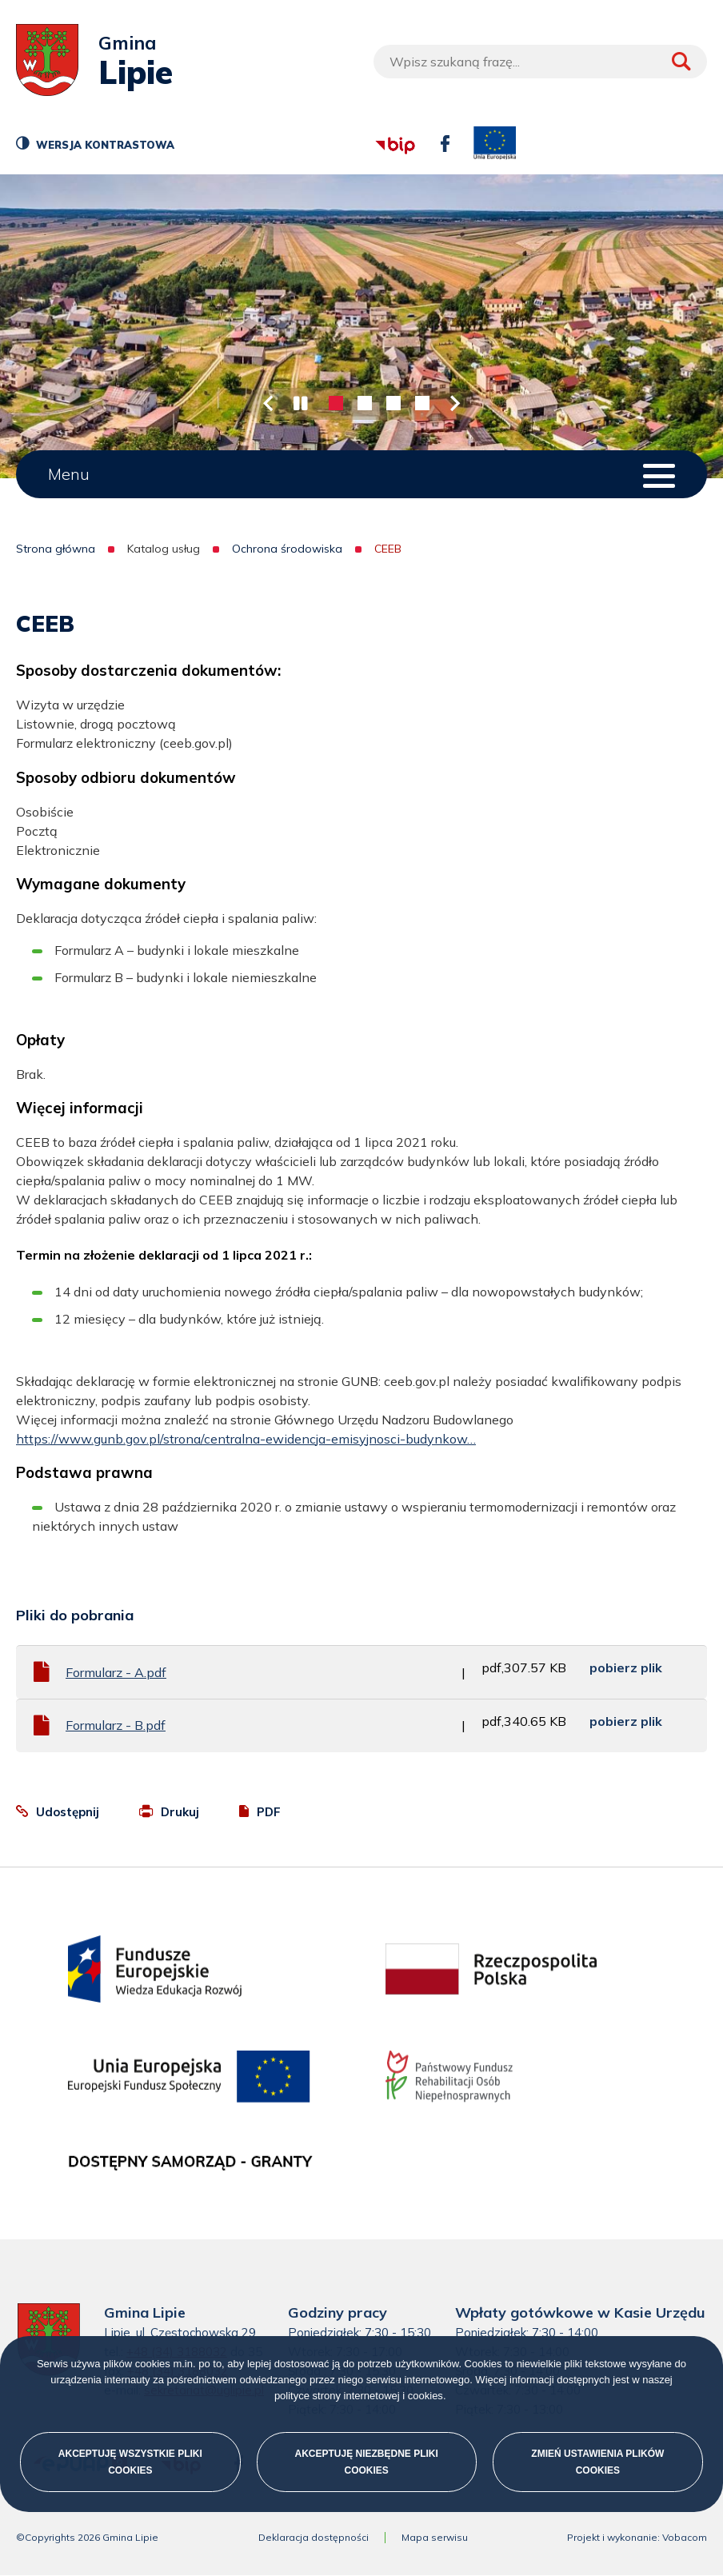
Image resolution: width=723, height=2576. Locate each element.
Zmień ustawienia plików (597, 2461)
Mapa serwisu (434, 2537)
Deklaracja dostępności (313, 2537)
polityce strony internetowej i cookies (358, 2396)
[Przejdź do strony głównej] (47, 61)
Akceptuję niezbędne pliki (365, 2461)
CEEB (387, 548)
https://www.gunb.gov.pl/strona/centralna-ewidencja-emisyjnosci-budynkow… (246, 1439)
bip (373, 123)
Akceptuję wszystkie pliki (130, 2461)
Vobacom (684, 2537)
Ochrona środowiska (287, 548)
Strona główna (55, 548)
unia (495, 143)
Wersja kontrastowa (103, 147)
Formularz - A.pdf (116, 1672)
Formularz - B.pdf (116, 1725)
